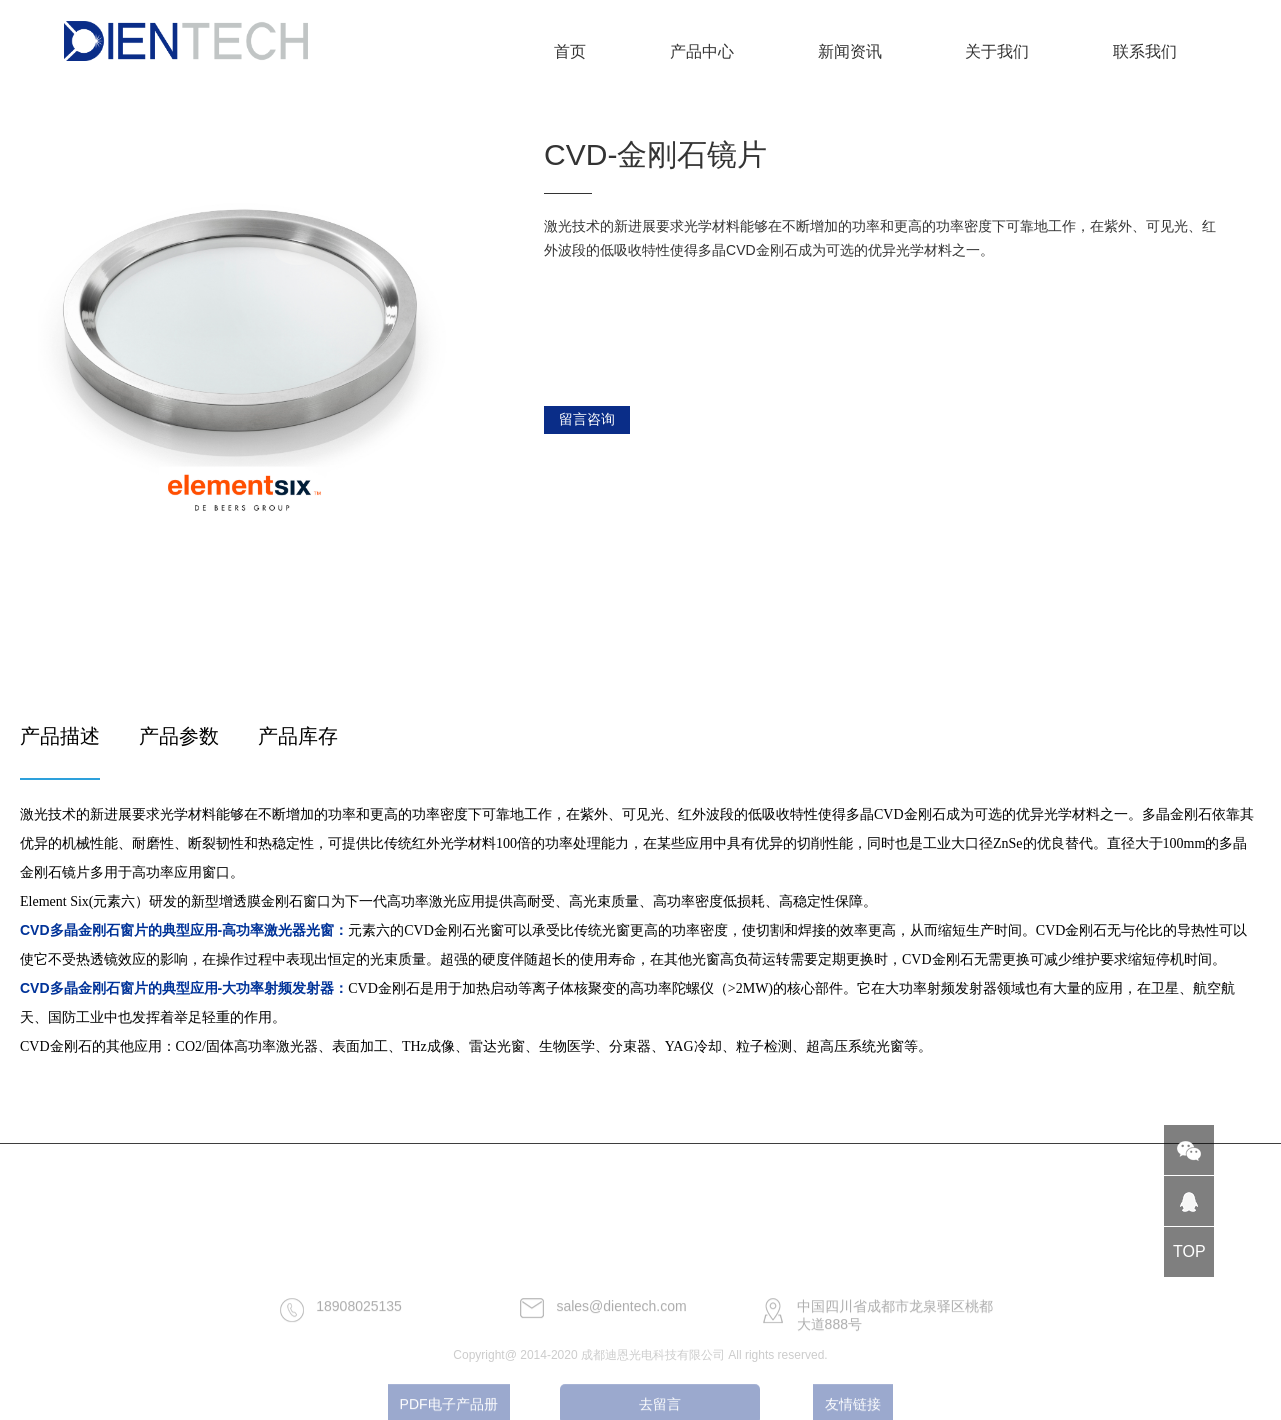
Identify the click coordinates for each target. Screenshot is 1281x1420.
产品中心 (702, 51)
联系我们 (1145, 51)
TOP (1189, 1251)
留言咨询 (587, 419)
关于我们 (997, 51)
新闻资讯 (850, 51)
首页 (570, 51)
